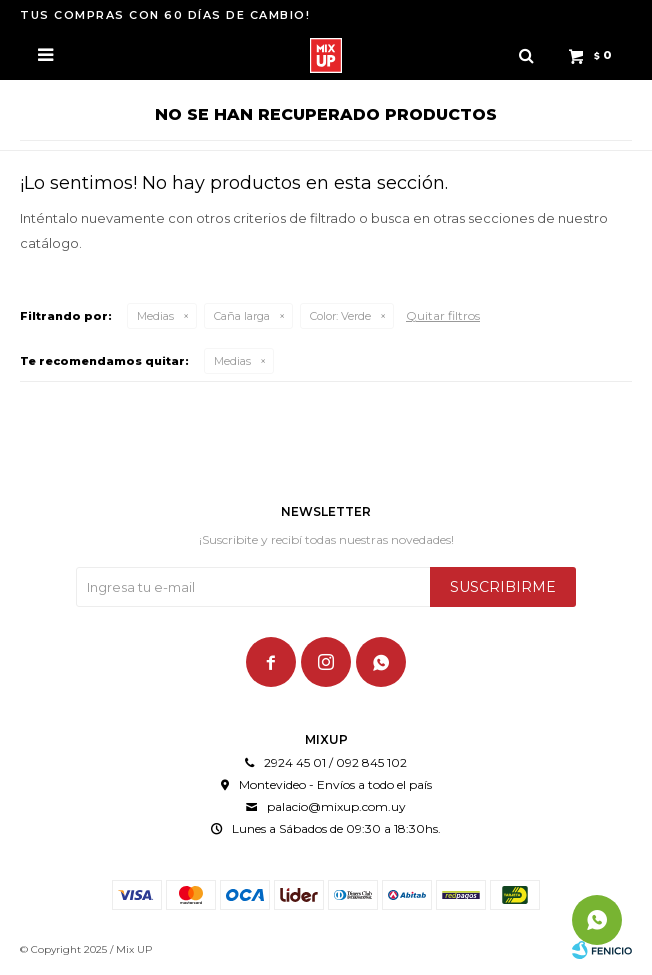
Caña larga (242, 316)
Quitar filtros (443, 315)
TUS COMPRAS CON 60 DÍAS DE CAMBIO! (165, 15)
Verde (340, 316)
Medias (155, 316)
